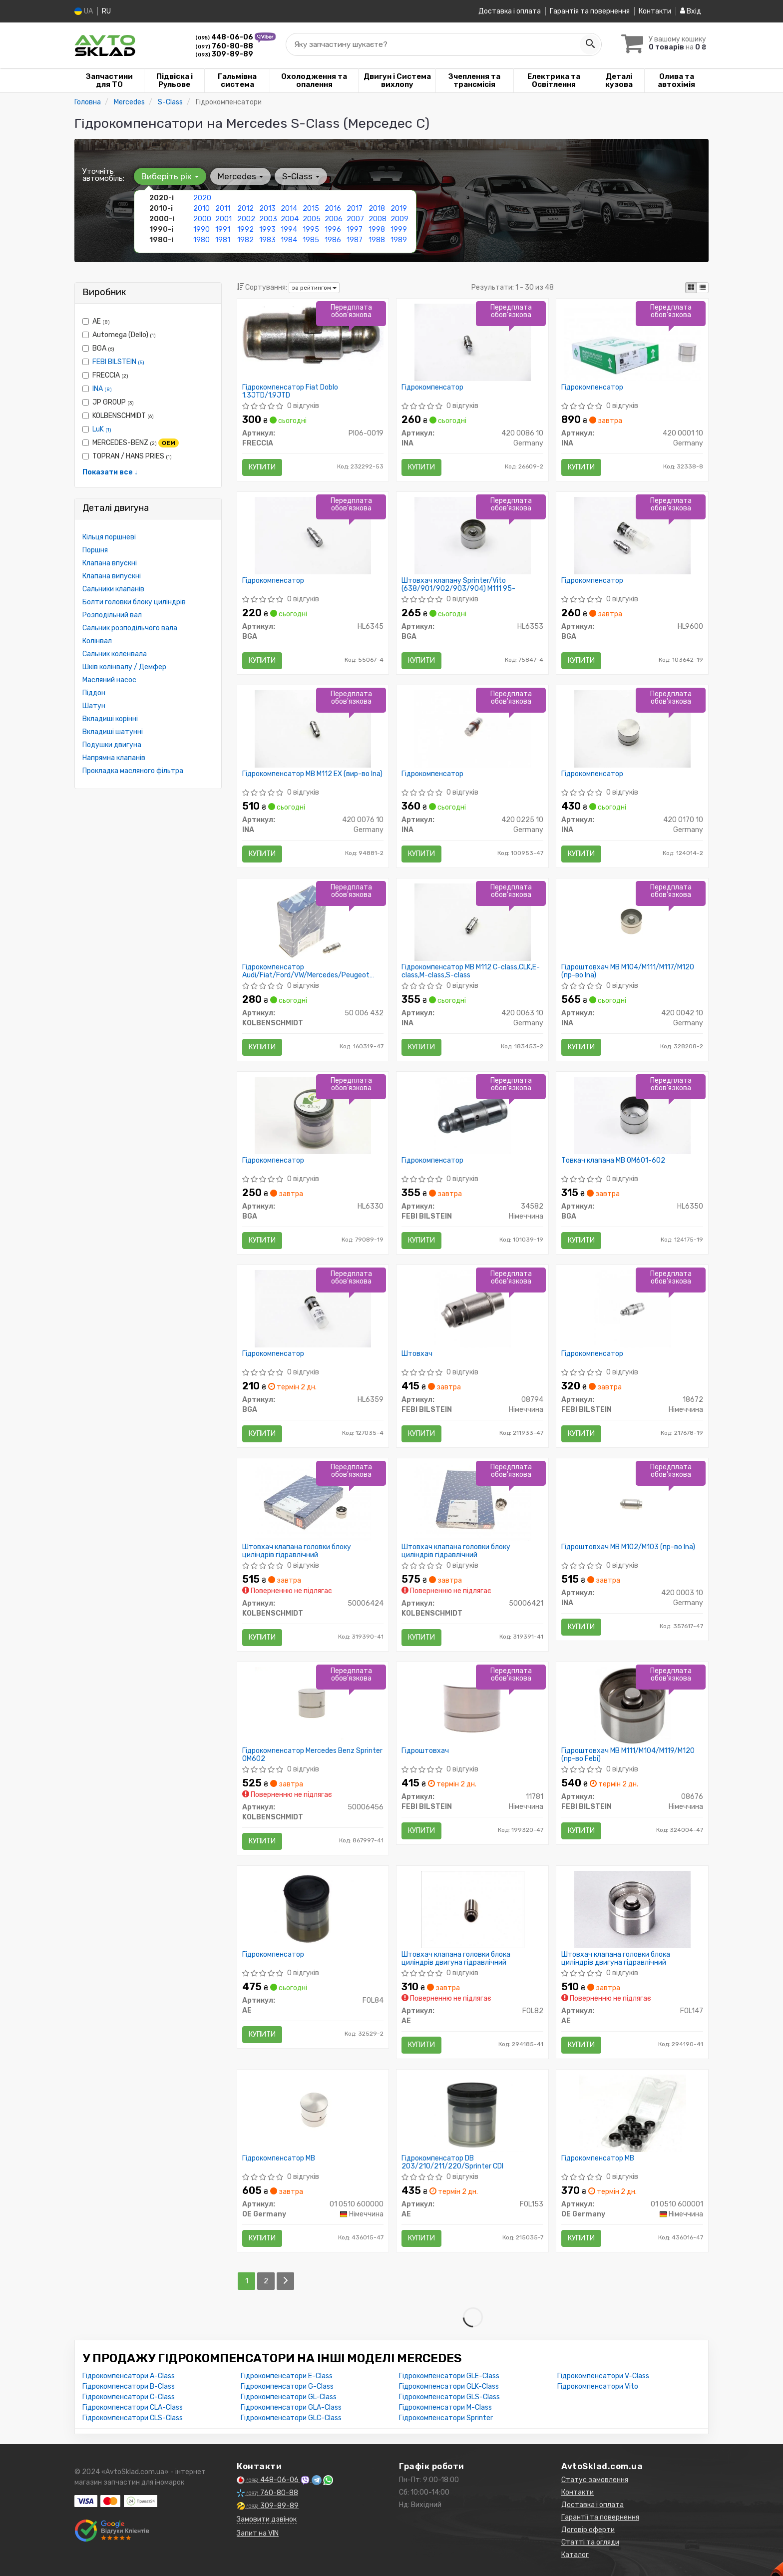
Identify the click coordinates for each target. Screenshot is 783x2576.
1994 (289, 229)
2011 (222, 208)
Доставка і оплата (509, 11)
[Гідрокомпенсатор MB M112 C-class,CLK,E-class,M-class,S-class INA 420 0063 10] (472, 921)
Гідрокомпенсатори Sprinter (446, 2418)
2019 (399, 208)
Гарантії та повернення (600, 2517)
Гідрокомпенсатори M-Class (445, 2407)
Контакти (655, 11)
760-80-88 (224, 46)
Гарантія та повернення (590, 11)
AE (96, 321)
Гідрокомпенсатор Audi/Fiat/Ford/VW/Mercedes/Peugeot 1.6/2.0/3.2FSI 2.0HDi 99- (306, 971)
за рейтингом (314, 287)
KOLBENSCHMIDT (118, 416)
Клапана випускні (111, 576)
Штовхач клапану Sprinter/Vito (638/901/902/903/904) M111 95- (458, 584)
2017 (355, 208)
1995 (311, 229)
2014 (289, 208)
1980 (201, 240)
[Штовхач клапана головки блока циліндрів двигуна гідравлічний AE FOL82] (472, 1909)
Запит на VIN (258, 2533)
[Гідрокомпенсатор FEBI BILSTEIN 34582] (472, 1115)
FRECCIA (105, 375)
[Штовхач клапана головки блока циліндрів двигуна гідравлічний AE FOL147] (632, 1909)
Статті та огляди (590, 2542)
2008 (378, 219)
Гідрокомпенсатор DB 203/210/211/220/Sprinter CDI (452, 2162)
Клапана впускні (109, 563)
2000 (202, 219)
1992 (245, 229)
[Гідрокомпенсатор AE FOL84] (313, 1909)
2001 (223, 219)
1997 (355, 229)
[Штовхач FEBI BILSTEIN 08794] (472, 1308)
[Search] (590, 44)
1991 (222, 229)
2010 (201, 208)
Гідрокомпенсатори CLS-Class (132, 2418)
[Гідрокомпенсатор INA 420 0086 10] (472, 342)
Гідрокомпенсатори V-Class (603, 2376)
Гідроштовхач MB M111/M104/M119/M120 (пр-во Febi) (628, 1754)
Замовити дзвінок (267, 2519)
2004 (290, 219)
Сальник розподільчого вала (129, 628)
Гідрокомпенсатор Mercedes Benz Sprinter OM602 (312, 1754)
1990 (201, 229)
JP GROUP (108, 402)
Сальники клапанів (113, 589)
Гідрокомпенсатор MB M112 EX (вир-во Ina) (312, 774)
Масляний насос (109, 680)
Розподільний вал (112, 615)
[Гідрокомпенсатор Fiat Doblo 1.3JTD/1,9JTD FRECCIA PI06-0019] (313, 337)
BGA (98, 348)
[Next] (285, 2281)
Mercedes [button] (240, 176)
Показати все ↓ (110, 472)
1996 (333, 229)
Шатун (93, 706)
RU (106, 11)
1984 (289, 240)
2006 (334, 219)
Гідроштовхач (425, 1751)
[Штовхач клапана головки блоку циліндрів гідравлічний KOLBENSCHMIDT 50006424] (313, 1501)
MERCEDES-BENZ (130, 442)
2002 (246, 219)
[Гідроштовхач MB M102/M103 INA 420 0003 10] (632, 1501)
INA (102, 389)
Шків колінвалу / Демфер (124, 667)
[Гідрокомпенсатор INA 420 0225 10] (472, 728)
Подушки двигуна (111, 745)
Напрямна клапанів (113, 758)
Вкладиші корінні (110, 719)
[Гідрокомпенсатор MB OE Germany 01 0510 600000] (313, 2113)
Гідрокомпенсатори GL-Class (289, 2397)
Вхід (690, 11)
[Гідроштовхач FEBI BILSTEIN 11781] (472, 1705)
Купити (262, 467)
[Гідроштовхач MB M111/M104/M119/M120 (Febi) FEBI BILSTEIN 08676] (632, 1705)
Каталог (575, 2555)
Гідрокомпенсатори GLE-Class (449, 2376)
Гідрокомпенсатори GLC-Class (291, 2418)
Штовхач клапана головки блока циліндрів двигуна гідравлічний (455, 1958)
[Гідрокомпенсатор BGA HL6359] (313, 1308)
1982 (245, 240)
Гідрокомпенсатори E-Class (287, 2376)
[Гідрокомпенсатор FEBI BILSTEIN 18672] (632, 1308)
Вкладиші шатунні (112, 732)
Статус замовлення (594, 2480)
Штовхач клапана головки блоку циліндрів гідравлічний (296, 1551)
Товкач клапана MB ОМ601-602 (613, 1161)
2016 (333, 208)
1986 (333, 240)
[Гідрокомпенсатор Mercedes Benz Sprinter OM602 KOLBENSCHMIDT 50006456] (313, 1705)
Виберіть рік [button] (170, 176)
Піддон (93, 693)
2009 (399, 219)
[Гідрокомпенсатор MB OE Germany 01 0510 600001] (632, 2113)
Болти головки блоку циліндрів (134, 602)
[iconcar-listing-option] (703, 287)
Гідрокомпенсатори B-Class (128, 2386)
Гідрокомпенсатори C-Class (128, 2397)
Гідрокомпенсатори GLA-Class (291, 2407)
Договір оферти (588, 2530)
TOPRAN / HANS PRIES (127, 456)
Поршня (95, 550)
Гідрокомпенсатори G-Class (287, 2386)
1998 (377, 229)
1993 (267, 229)
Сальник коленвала (114, 654)
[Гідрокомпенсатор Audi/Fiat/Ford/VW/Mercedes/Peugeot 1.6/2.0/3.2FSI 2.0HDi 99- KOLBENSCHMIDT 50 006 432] (313, 921)
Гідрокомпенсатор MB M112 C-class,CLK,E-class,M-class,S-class (470, 971)
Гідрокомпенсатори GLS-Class (449, 2397)
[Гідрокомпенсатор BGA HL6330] (313, 1115)
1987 (355, 240)
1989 (399, 240)
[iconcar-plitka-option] (691, 287)
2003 (268, 219)
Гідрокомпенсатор (432, 388)
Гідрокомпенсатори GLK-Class (449, 2386)
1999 (399, 229)
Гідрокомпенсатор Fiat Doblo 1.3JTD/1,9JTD (290, 391)
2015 (311, 208)
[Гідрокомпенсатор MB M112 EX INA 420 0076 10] (313, 728)
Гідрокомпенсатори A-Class (128, 2376)
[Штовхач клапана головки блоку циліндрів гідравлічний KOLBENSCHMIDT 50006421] (472, 1501)
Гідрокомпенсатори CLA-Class (132, 2407)
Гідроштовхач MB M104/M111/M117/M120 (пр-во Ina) (627, 971)
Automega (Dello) (119, 335)
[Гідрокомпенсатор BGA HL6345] (313, 535)
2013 (267, 208)
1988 (377, 240)
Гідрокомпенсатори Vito (597, 2386)
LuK (101, 429)
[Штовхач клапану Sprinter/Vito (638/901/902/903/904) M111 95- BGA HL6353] (472, 535)
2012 (245, 208)
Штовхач (416, 1354)
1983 (267, 240)
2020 (202, 198)
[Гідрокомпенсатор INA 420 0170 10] (632, 728)
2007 (355, 219)
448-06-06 (225, 37)
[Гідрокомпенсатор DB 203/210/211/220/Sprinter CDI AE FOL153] (472, 2113)
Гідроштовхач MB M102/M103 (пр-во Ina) (628, 1547)
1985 (311, 240)
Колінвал (97, 641)
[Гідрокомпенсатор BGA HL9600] (632, 535)
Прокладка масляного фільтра (132, 771)
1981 (222, 240)
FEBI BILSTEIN (118, 362)
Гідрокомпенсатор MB (278, 2158)
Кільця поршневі (109, 537)
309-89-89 (224, 54)
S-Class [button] (301, 176)
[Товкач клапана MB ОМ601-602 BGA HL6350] (632, 1115)
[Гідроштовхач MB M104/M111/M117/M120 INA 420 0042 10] (632, 921)
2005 (312, 219)
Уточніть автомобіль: (103, 175)
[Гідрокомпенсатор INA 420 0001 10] (632, 342)
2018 (377, 208)
